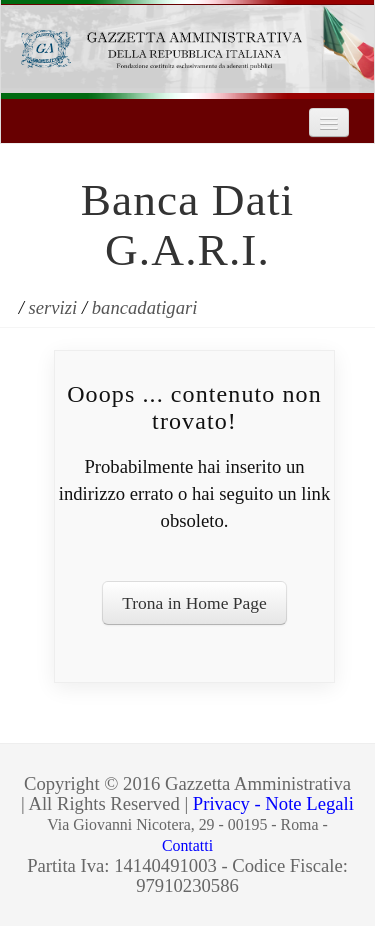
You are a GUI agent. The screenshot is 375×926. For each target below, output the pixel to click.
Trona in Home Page (194, 603)
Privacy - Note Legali (273, 803)
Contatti (187, 845)
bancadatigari (145, 307)
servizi (53, 307)
